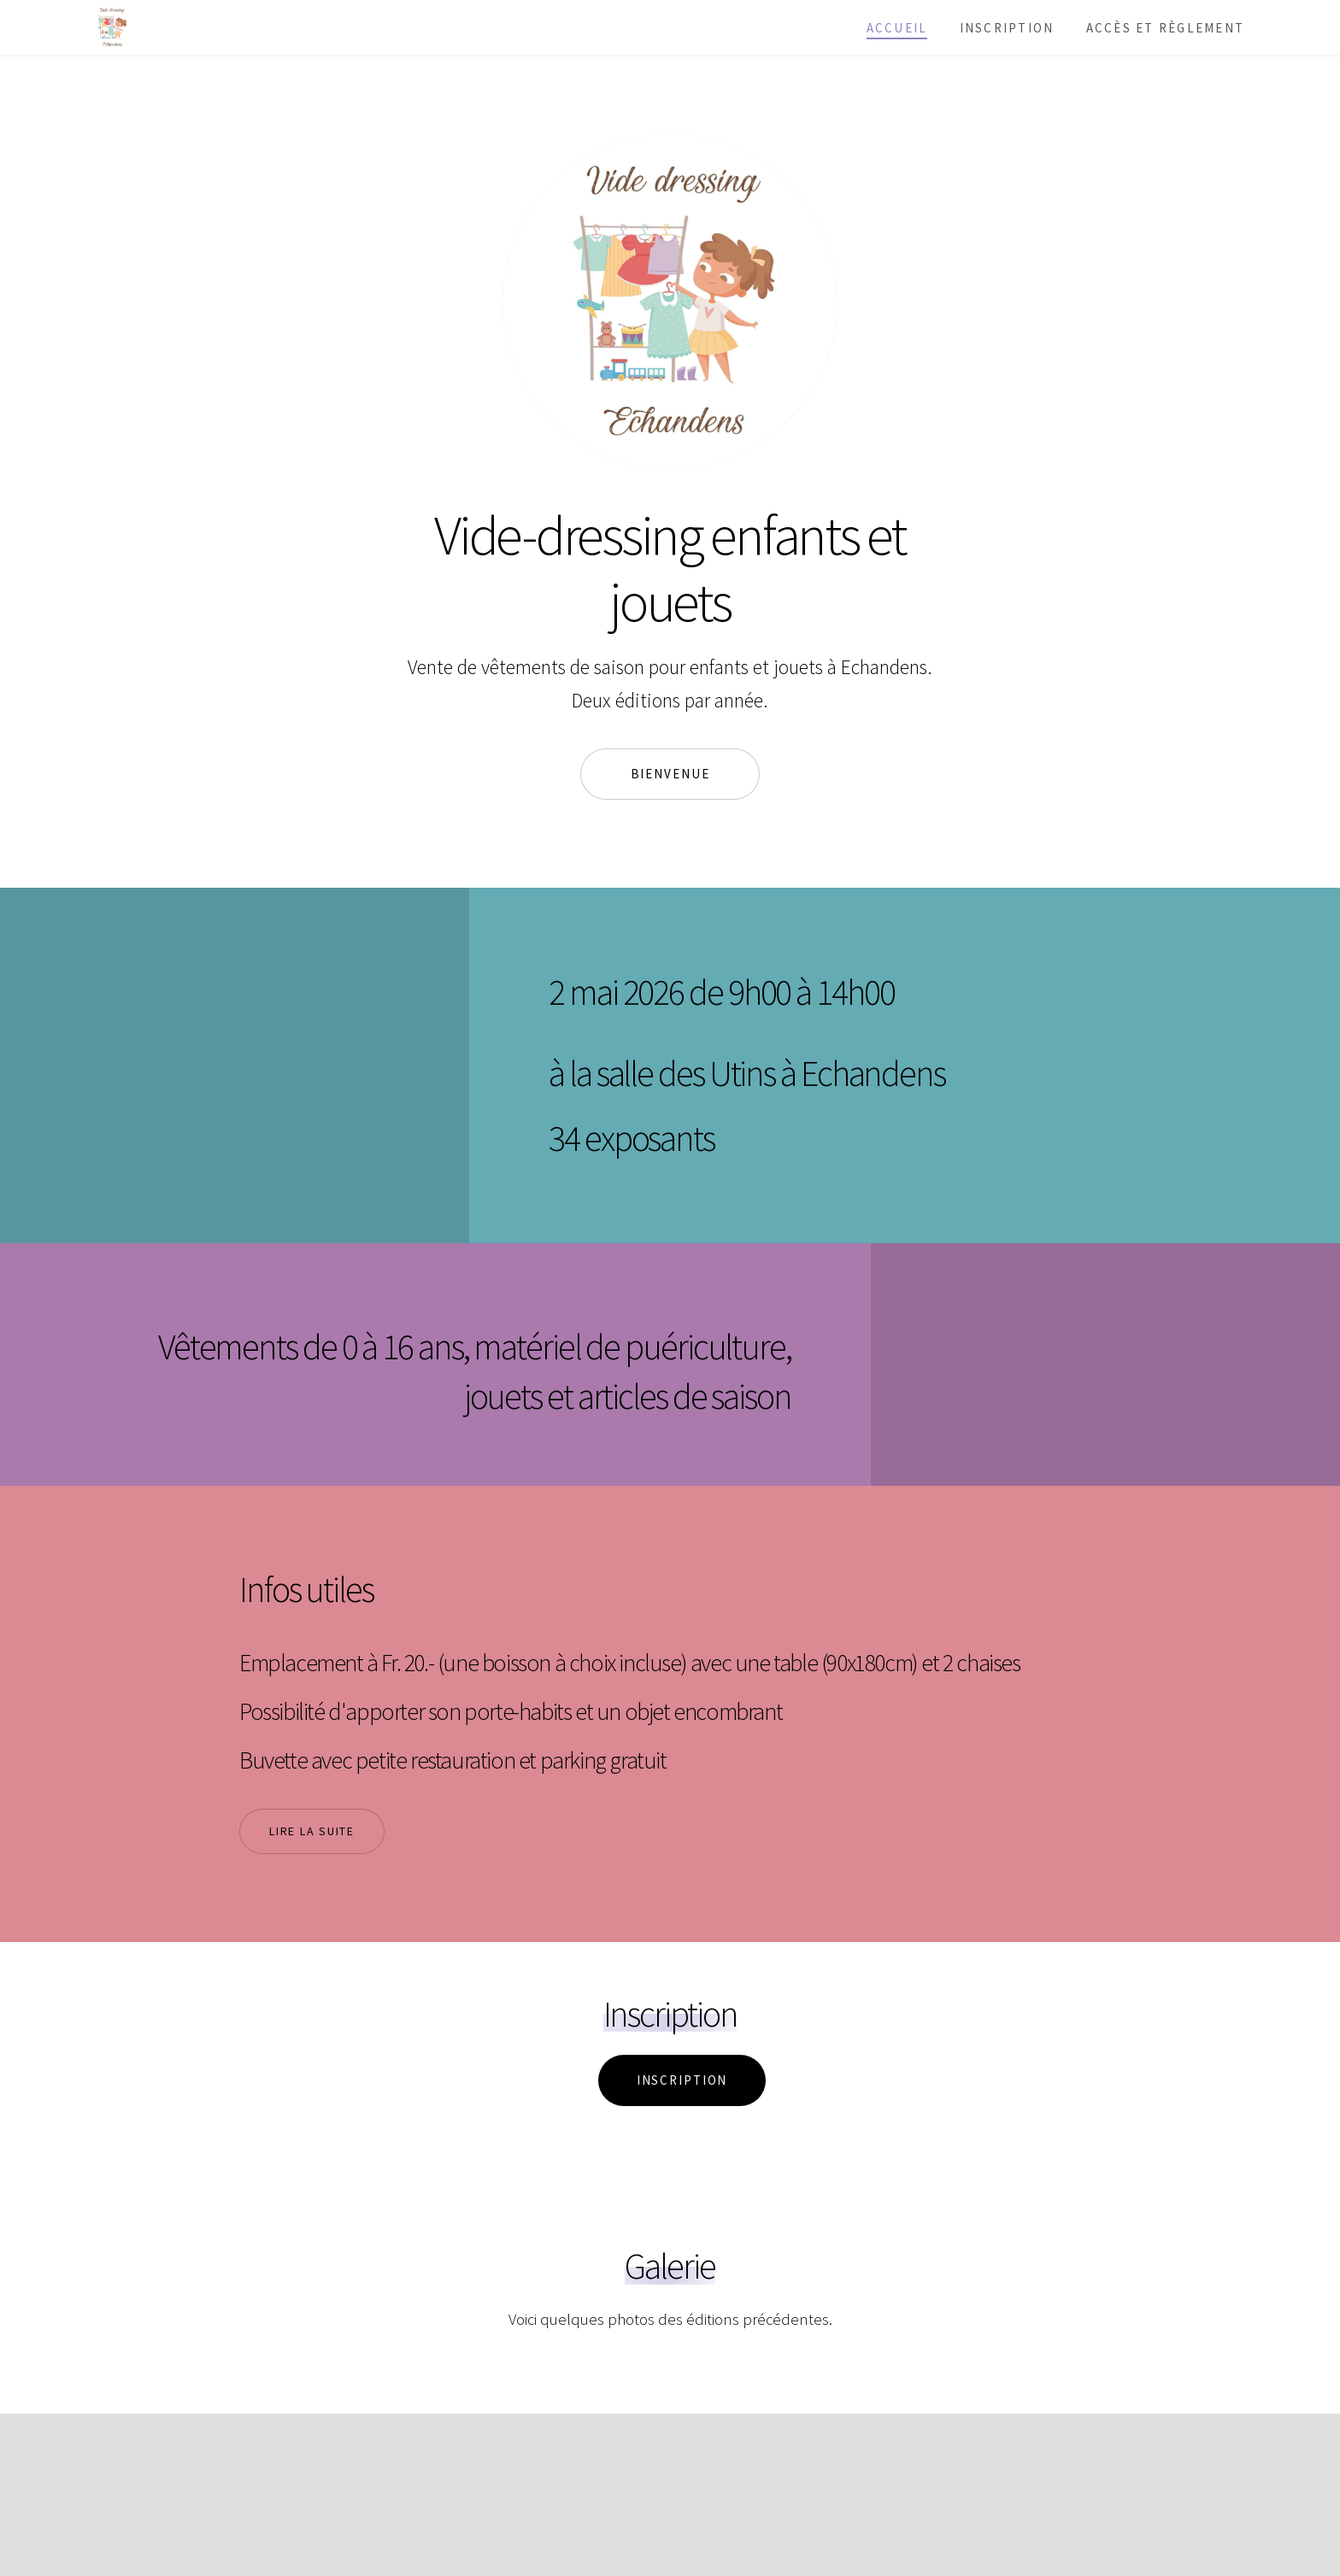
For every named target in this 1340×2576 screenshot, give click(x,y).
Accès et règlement (1165, 28)
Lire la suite (312, 1831)
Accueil (897, 28)
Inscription (1007, 28)
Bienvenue (670, 774)
